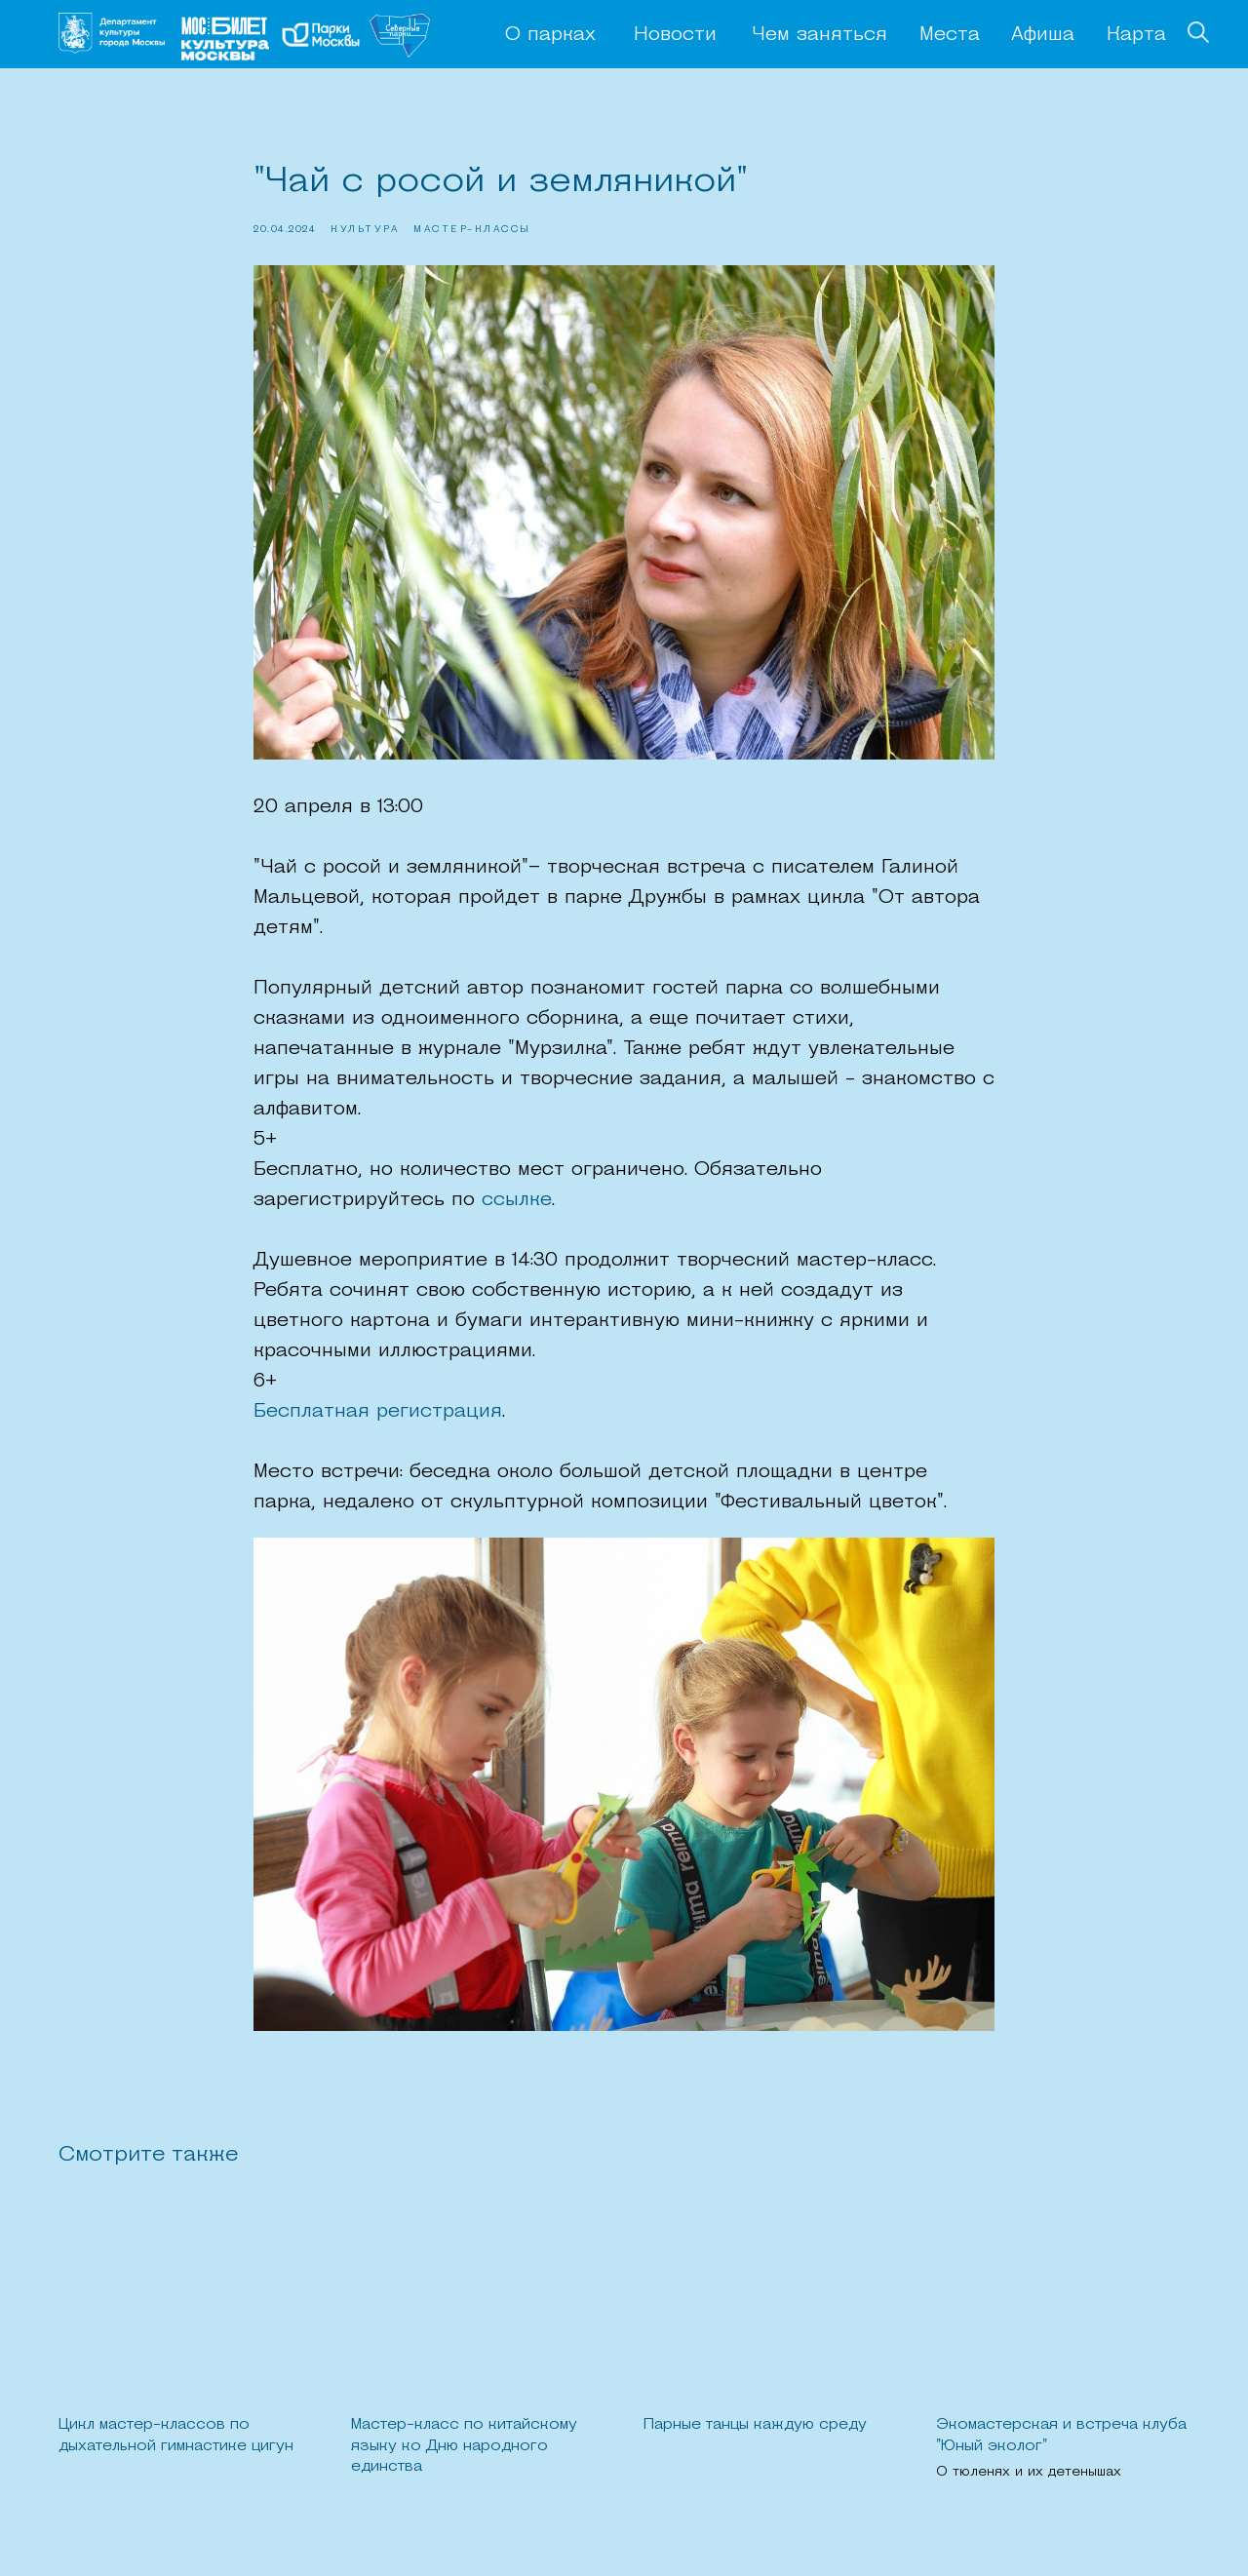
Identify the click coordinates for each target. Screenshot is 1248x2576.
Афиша (1042, 35)
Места (949, 35)
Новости (675, 35)
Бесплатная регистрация (378, 1412)
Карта (1136, 35)
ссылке (517, 1200)
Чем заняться (819, 35)
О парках (550, 35)
